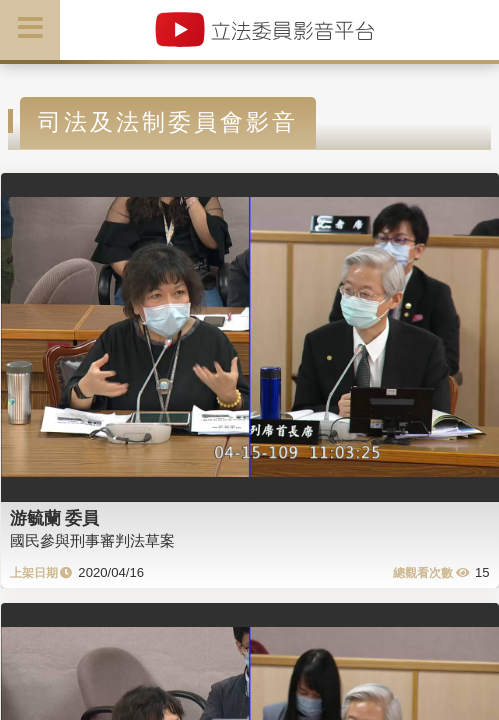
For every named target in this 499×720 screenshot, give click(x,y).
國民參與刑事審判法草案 (92, 540)
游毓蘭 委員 (55, 518)
